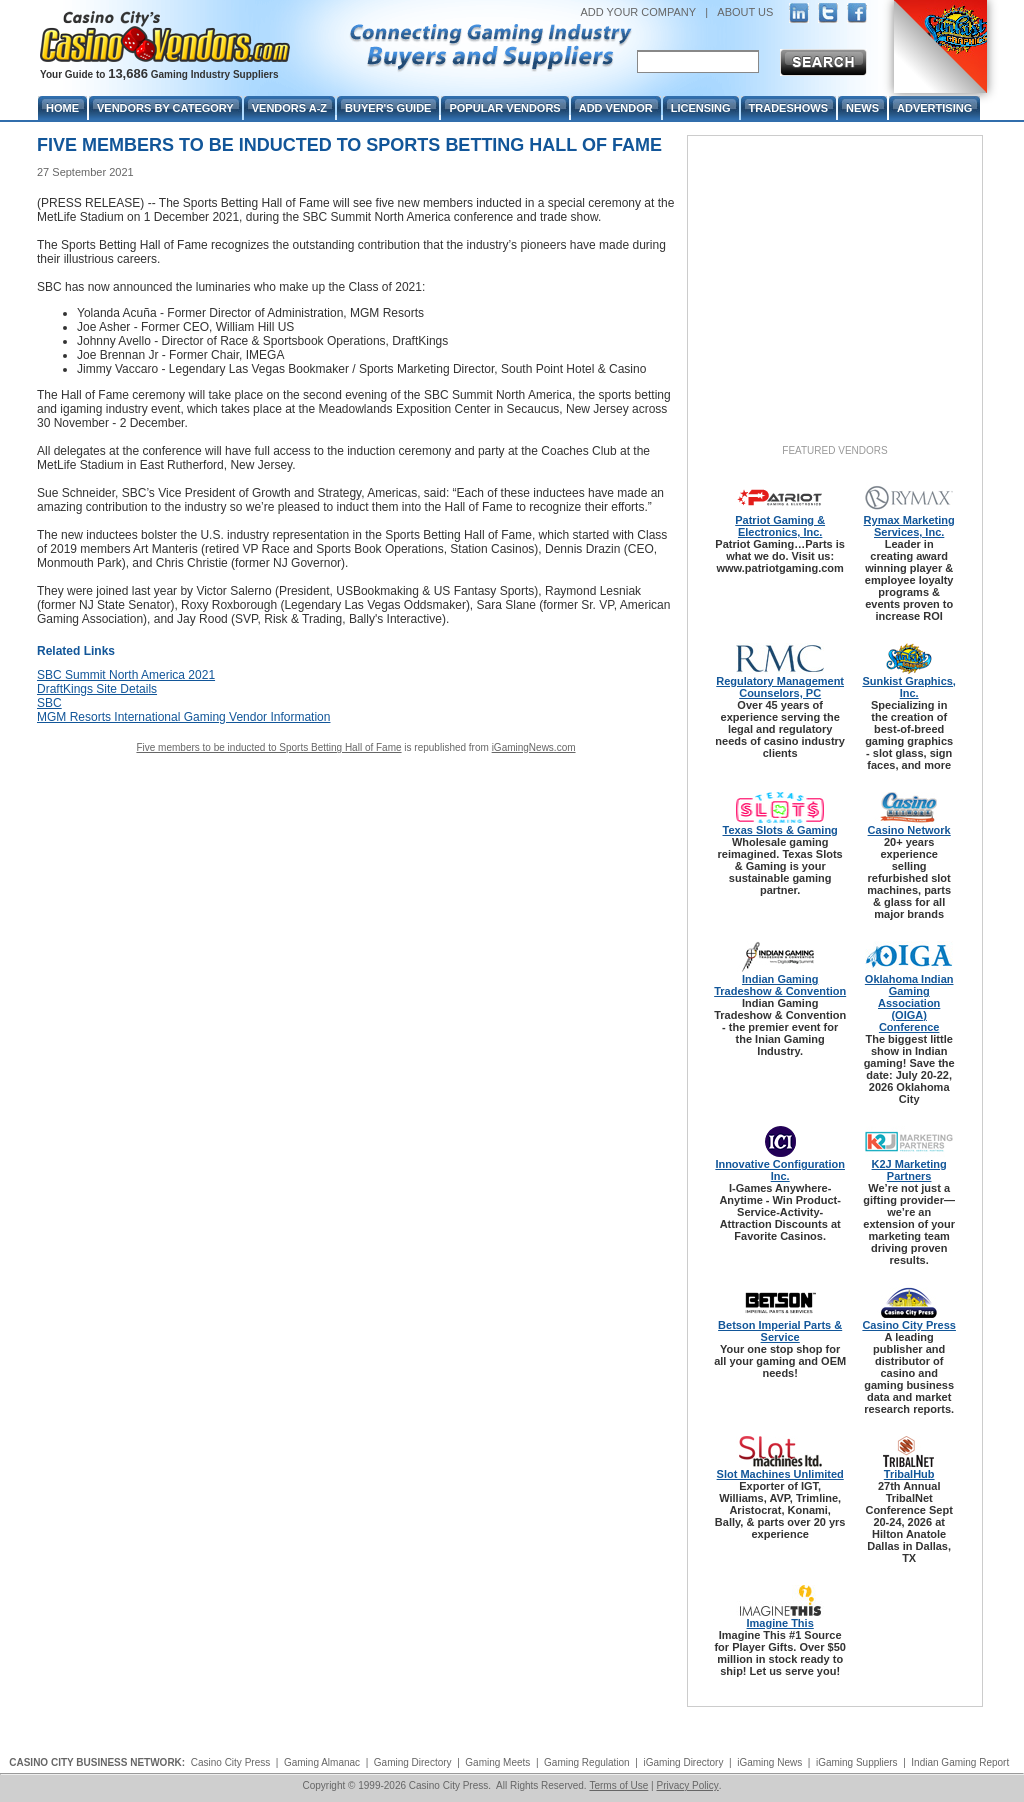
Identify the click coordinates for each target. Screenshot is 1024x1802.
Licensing (701, 108)
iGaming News (769, 1762)
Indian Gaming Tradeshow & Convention (780, 985)
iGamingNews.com (534, 747)
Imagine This (780, 1623)
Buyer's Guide (388, 108)
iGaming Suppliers (857, 1762)
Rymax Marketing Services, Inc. (909, 526)
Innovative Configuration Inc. (780, 1170)
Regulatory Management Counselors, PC (780, 687)
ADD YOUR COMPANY (638, 12)
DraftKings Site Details (97, 689)
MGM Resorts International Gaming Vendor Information (183, 717)
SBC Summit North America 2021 (126, 675)
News (862, 108)
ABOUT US (745, 12)
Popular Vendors (504, 108)
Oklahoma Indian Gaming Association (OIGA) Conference (909, 1003)
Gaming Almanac (322, 1762)
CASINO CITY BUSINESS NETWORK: (97, 1762)
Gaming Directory (413, 1762)
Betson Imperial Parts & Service (780, 1331)
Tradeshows (788, 108)
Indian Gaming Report (960, 1762)
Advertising (934, 108)
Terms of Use (618, 1785)
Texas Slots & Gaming (780, 830)
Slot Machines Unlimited (780, 1474)
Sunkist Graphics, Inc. (909, 687)
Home (62, 108)
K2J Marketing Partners (909, 1170)
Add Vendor (616, 108)
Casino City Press (909, 1325)
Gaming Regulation (587, 1762)
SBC (49, 703)
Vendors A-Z (289, 108)
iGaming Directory (683, 1762)
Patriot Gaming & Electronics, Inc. (780, 526)
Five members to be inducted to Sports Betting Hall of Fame (268, 747)
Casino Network (909, 830)
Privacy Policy (687, 1785)
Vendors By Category (165, 108)
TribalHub (909, 1474)
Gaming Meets (497, 1762)
